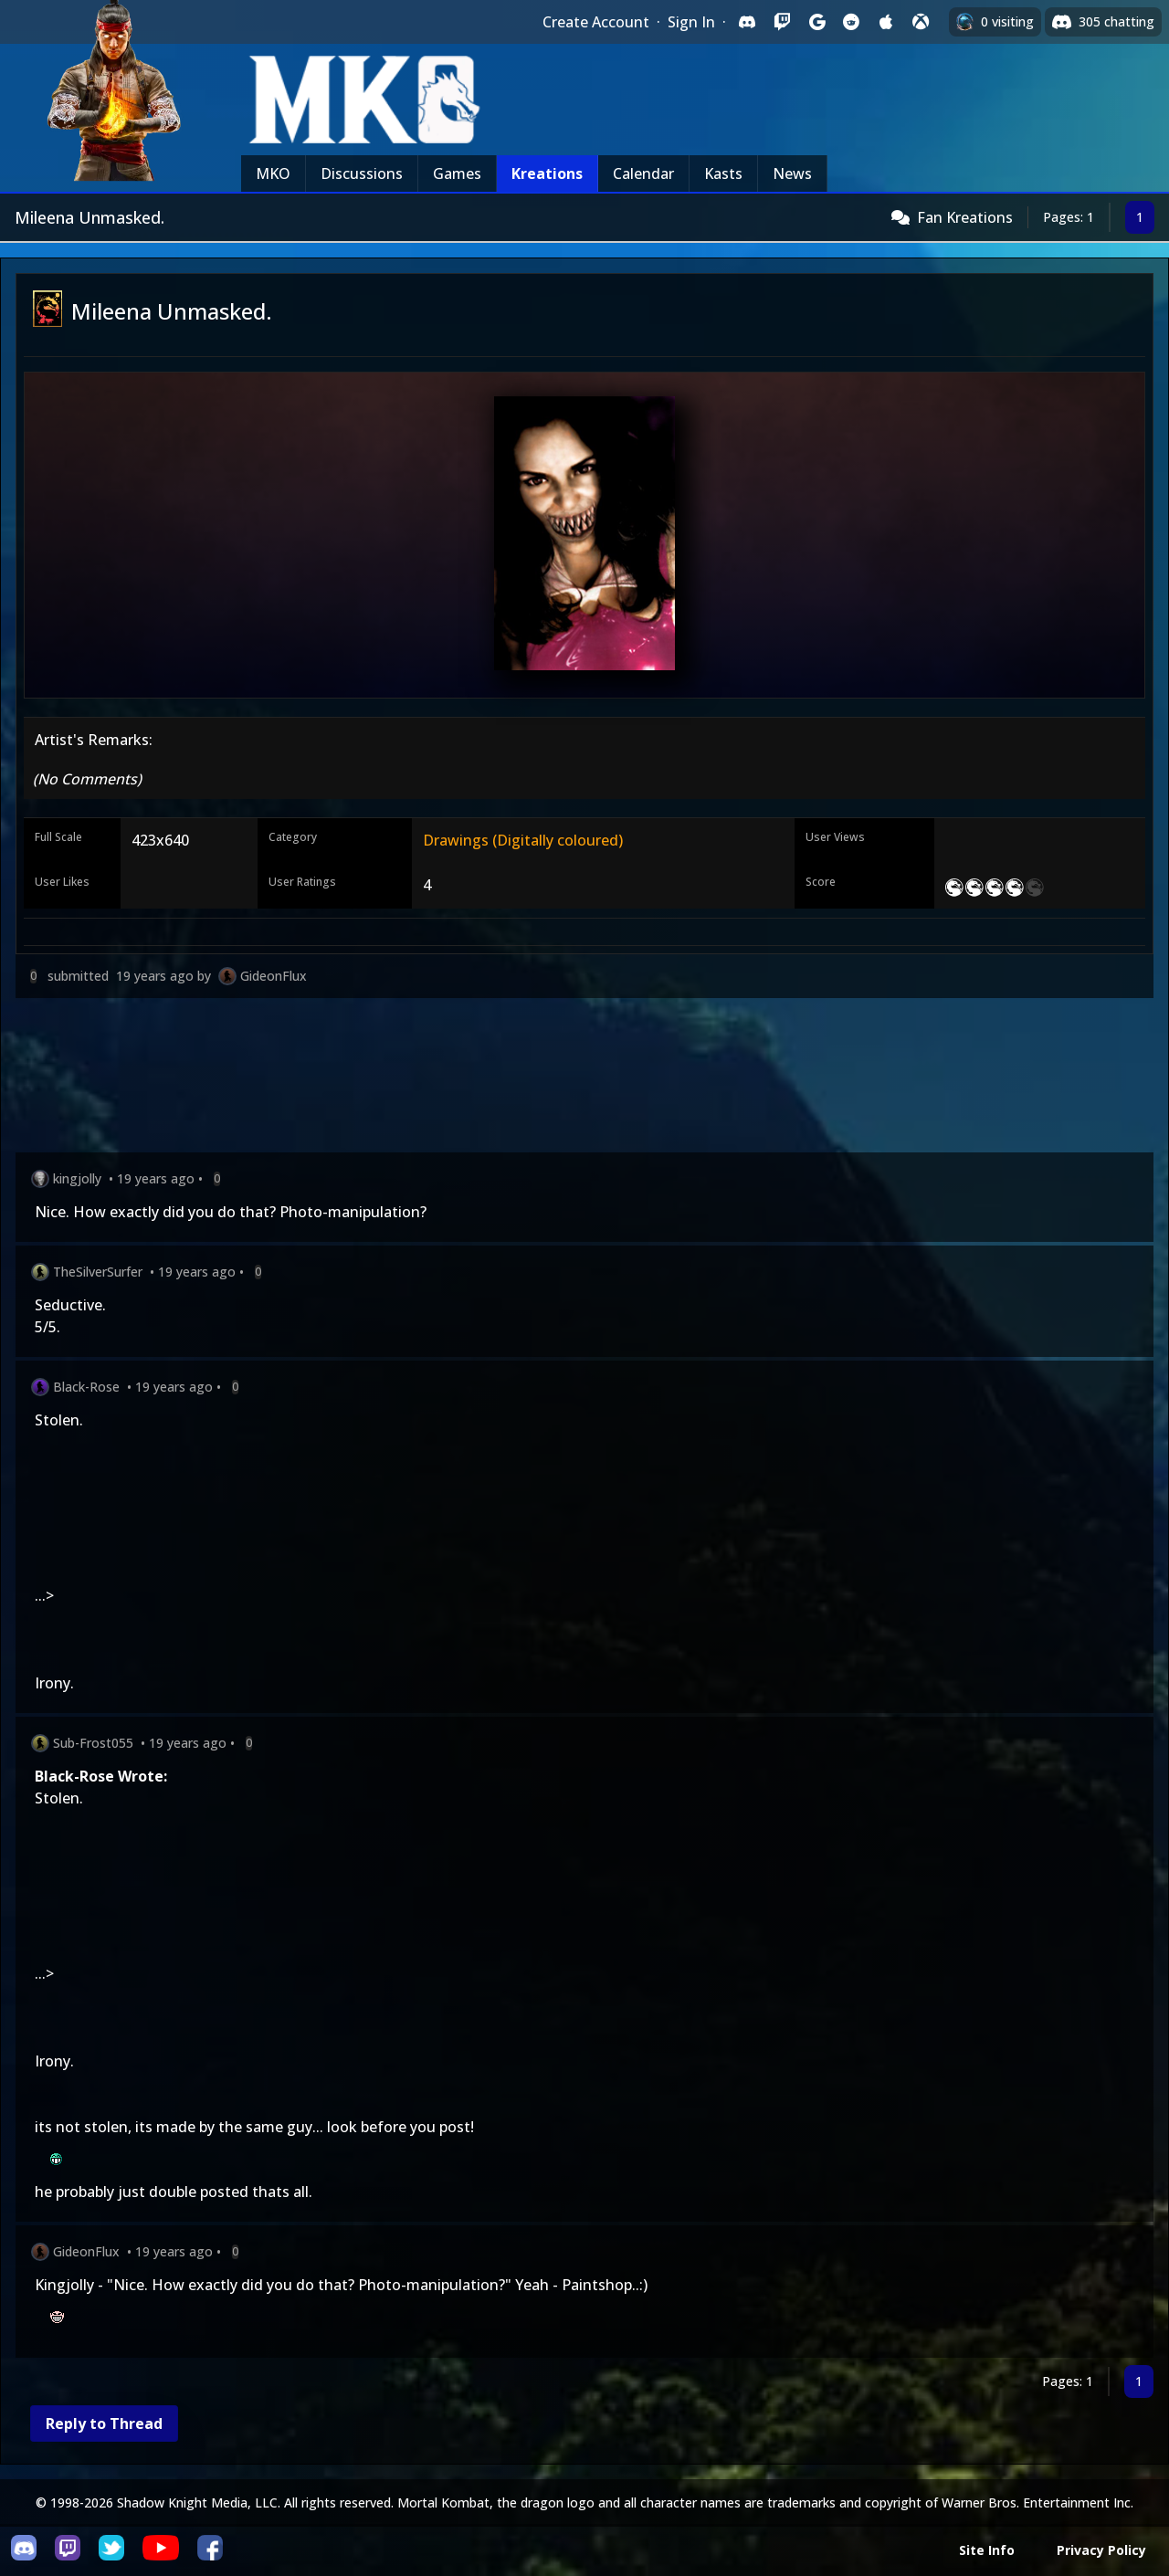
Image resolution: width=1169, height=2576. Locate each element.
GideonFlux (273, 975)
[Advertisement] (563, 1079)
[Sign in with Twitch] (781, 22)
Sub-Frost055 (93, 1742)
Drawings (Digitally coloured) (523, 840)
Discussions (362, 173)
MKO (273, 173)
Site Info (987, 2550)
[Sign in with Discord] (747, 22)
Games (457, 173)
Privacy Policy (1101, 2550)
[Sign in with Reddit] (851, 22)
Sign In (691, 22)
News (792, 173)
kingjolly (77, 1178)
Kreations (547, 173)
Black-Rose (86, 1386)
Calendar (643, 173)
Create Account (595, 22)
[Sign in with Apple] (886, 22)
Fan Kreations (965, 217)
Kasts (723, 173)
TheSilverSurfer (97, 1271)
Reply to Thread (104, 2423)
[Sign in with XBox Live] (920, 22)
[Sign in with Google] (816, 22)
